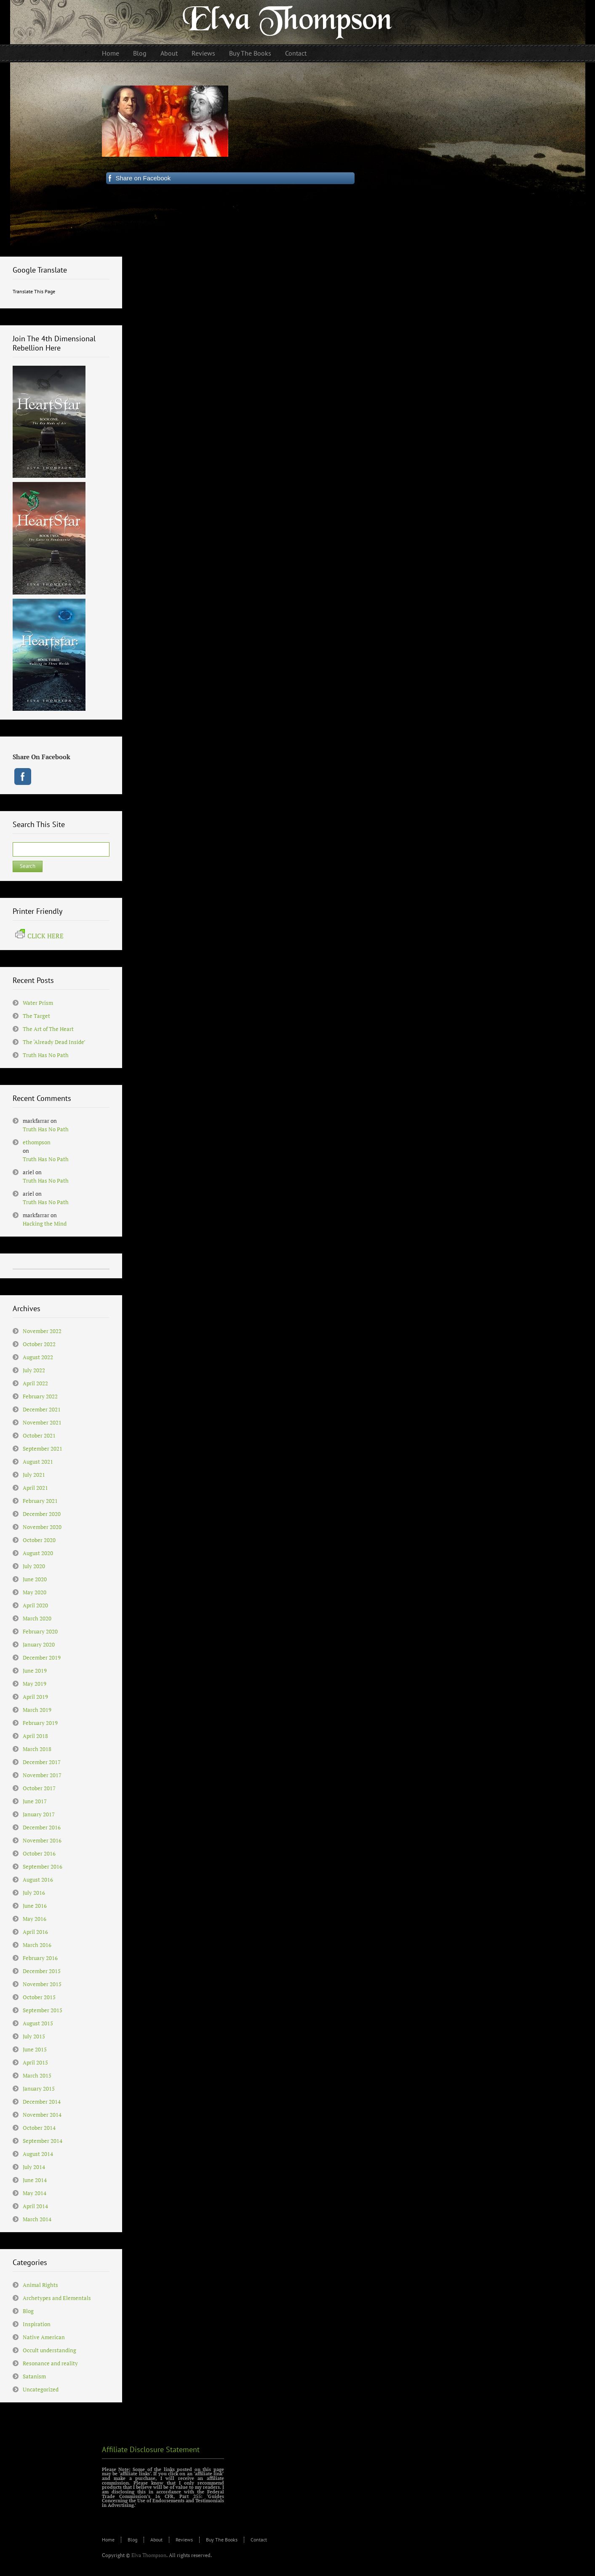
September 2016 (42, 1866)
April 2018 (35, 1736)
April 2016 (35, 1932)
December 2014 (42, 2101)
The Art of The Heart (48, 1029)
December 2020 (42, 1514)
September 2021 (42, 1448)
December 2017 (42, 1762)
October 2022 (39, 1344)
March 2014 (37, 2219)
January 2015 (39, 2088)
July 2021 (34, 1474)
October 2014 (39, 2127)
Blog (28, 2311)
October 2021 (39, 1435)
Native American (44, 2337)
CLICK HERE (39, 936)
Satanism (34, 2376)
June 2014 (35, 2180)
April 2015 (35, 2062)
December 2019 (42, 1657)
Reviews (184, 2539)
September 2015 (42, 2010)
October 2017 (39, 1788)
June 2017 (35, 1801)
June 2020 (35, 1579)
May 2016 (34, 1919)
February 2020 (40, 1631)
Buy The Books (221, 2539)
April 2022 (35, 1383)
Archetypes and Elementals (57, 2298)
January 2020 (39, 1644)
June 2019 (35, 1670)
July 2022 (34, 1370)
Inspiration (37, 2324)
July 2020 (34, 1566)
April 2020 (35, 1605)
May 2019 (34, 1683)
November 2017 (42, 1775)
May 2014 (34, 2193)
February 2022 (40, 1396)
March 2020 (37, 1618)
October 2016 (39, 1853)
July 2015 (34, 2036)
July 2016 (34, 1892)
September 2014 (42, 2141)
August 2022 (38, 1357)
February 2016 (40, 1958)
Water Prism (38, 1003)
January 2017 (39, 1814)
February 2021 (40, 1501)
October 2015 (39, 1997)
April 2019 (35, 1696)
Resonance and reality (50, 2363)
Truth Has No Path (46, 1055)
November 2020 (42, 1527)
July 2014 (34, 2167)
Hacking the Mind (45, 1223)
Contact (259, 2539)
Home (108, 2539)
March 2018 (37, 1749)
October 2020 (39, 1540)
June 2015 (35, 2049)
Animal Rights (40, 2285)
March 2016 (37, 1945)
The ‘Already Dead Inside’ (54, 1042)
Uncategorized (41, 2389)
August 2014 (38, 2154)
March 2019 (37, 1710)
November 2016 (42, 1840)
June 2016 (35, 1905)
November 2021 (42, 1422)
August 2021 (38, 1461)
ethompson (37, 1142)
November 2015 (42, 1984)
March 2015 (37, 2075)
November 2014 (42, 2114)
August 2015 (38, 2023)
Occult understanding (49, 2350)
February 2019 (40, 1723)
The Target (36, 1016)
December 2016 (42, 1827)
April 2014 (35, 2206)
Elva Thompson (148, 2555)
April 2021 (35, 1488)
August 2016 (38, 1879)
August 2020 (38, 1553)
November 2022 (42, 1331)
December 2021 (42, 1409)
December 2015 (42, 1971)
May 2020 (34, 1592)
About (156, 2539)
